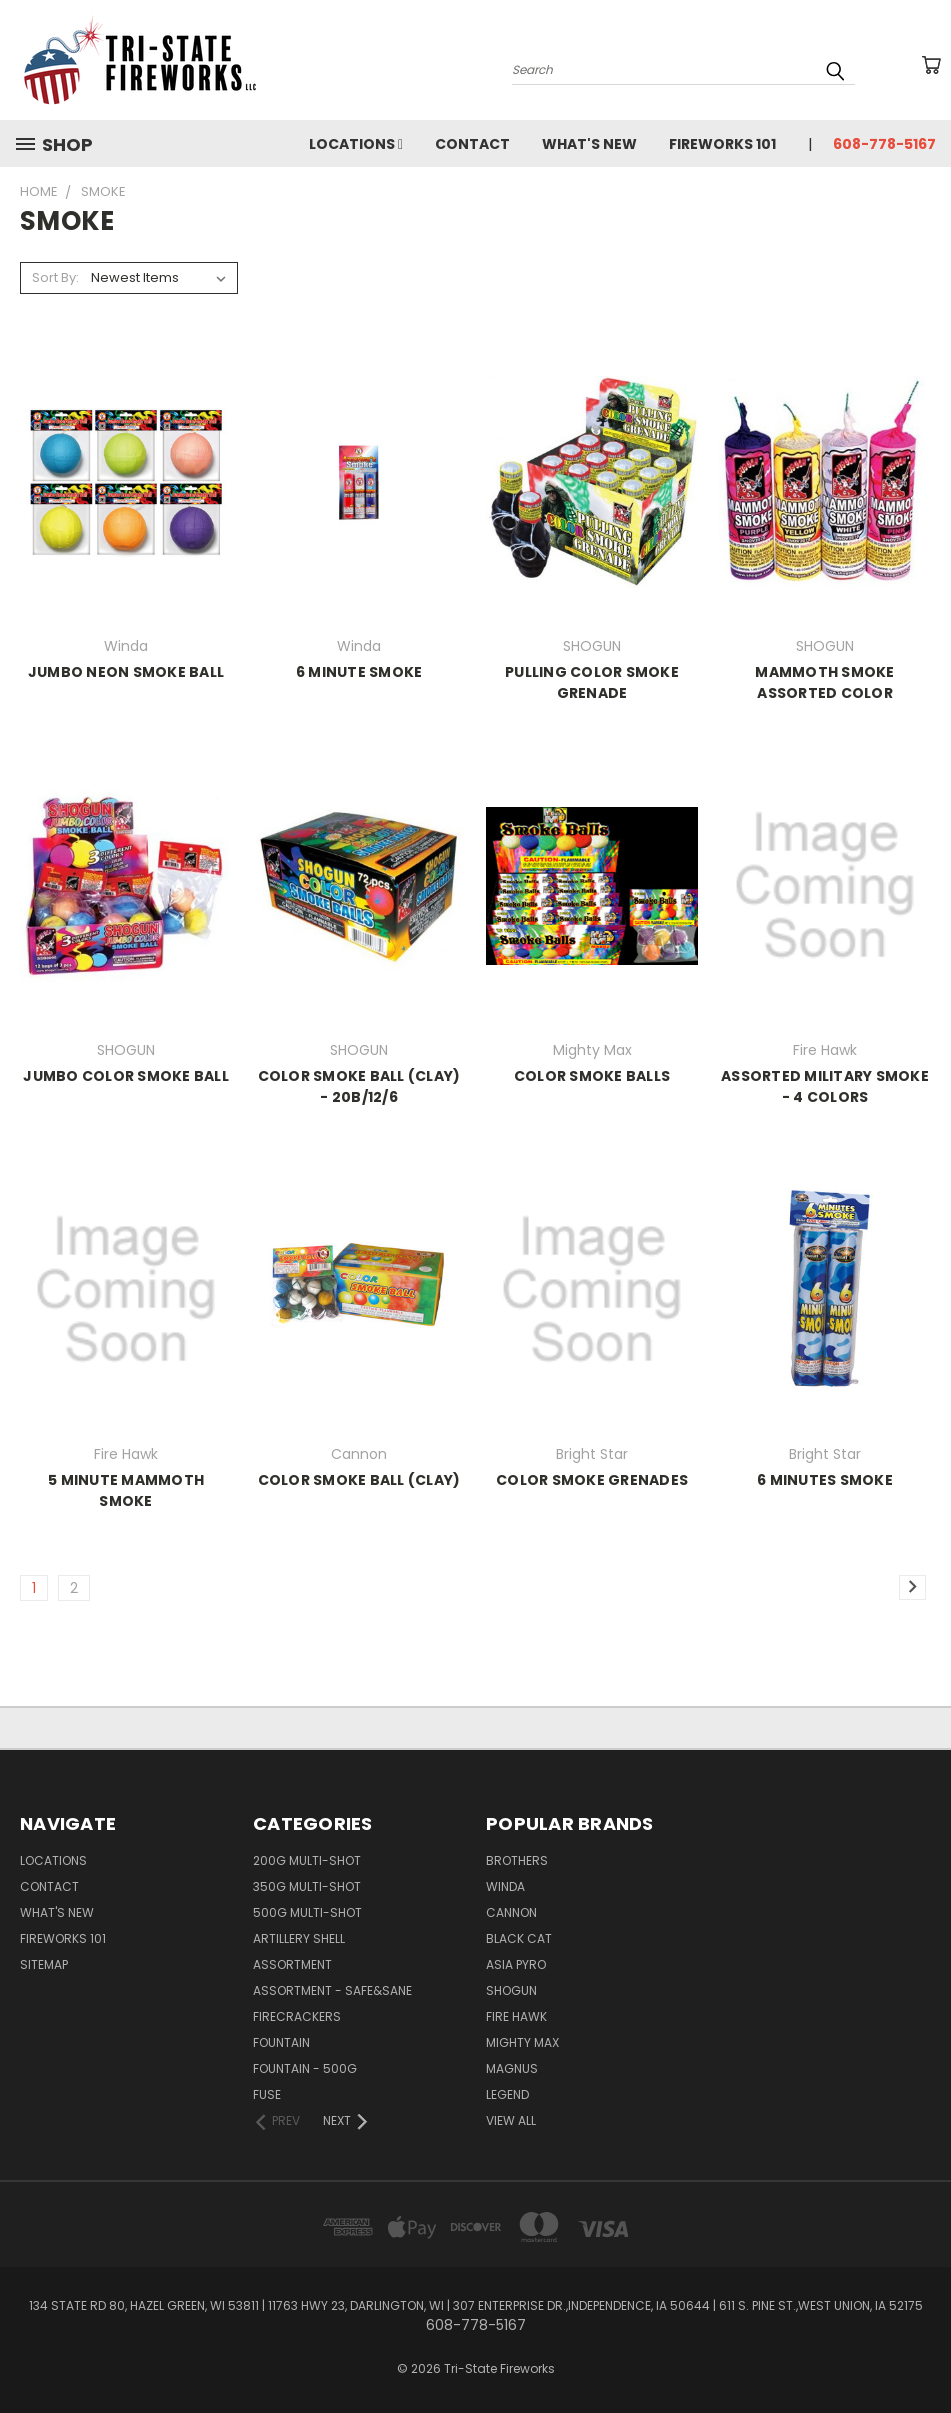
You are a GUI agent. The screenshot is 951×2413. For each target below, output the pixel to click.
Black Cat (519, 1938)
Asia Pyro (516, 1964)
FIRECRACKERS (297, 2016)
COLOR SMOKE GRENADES (592, 1480)
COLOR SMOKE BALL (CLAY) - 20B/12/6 (359, 1086)
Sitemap (44, 1964)
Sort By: (55, 277)
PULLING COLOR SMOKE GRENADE (592, 682)
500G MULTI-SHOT (307, 1912)
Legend (507, 2094)
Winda (505, 1886)
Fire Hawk (516, 2016)
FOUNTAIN (281, 2042)
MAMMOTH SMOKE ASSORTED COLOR (824, 682)
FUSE (267, 2094)
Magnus (512, 2068)
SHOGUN (511, 1990)
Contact (472, 144)
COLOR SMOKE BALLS (592, 1076)
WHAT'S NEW (589, 144)
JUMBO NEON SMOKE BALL (126, 672)
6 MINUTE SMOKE (359, 672)
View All (511, 2120)
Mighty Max (522, 2042)
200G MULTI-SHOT (307, 1860)
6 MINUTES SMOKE (825, 1480)
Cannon (511, 1912)
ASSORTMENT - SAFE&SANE (332, 1990)
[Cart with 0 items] (931, 65)
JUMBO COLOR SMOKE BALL (126, 1076)
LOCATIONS (356, 144)
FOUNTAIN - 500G (305, 2068)
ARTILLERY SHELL (299, 1938)
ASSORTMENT (292, 1964)
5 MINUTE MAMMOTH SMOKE (126, 1490)
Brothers (517, 1860)
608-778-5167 (884, 144)
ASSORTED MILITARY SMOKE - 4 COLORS (825, 1086)
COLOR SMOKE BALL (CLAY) (359, 1480)
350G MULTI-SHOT (307, 1886)
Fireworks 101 (722, 144)
